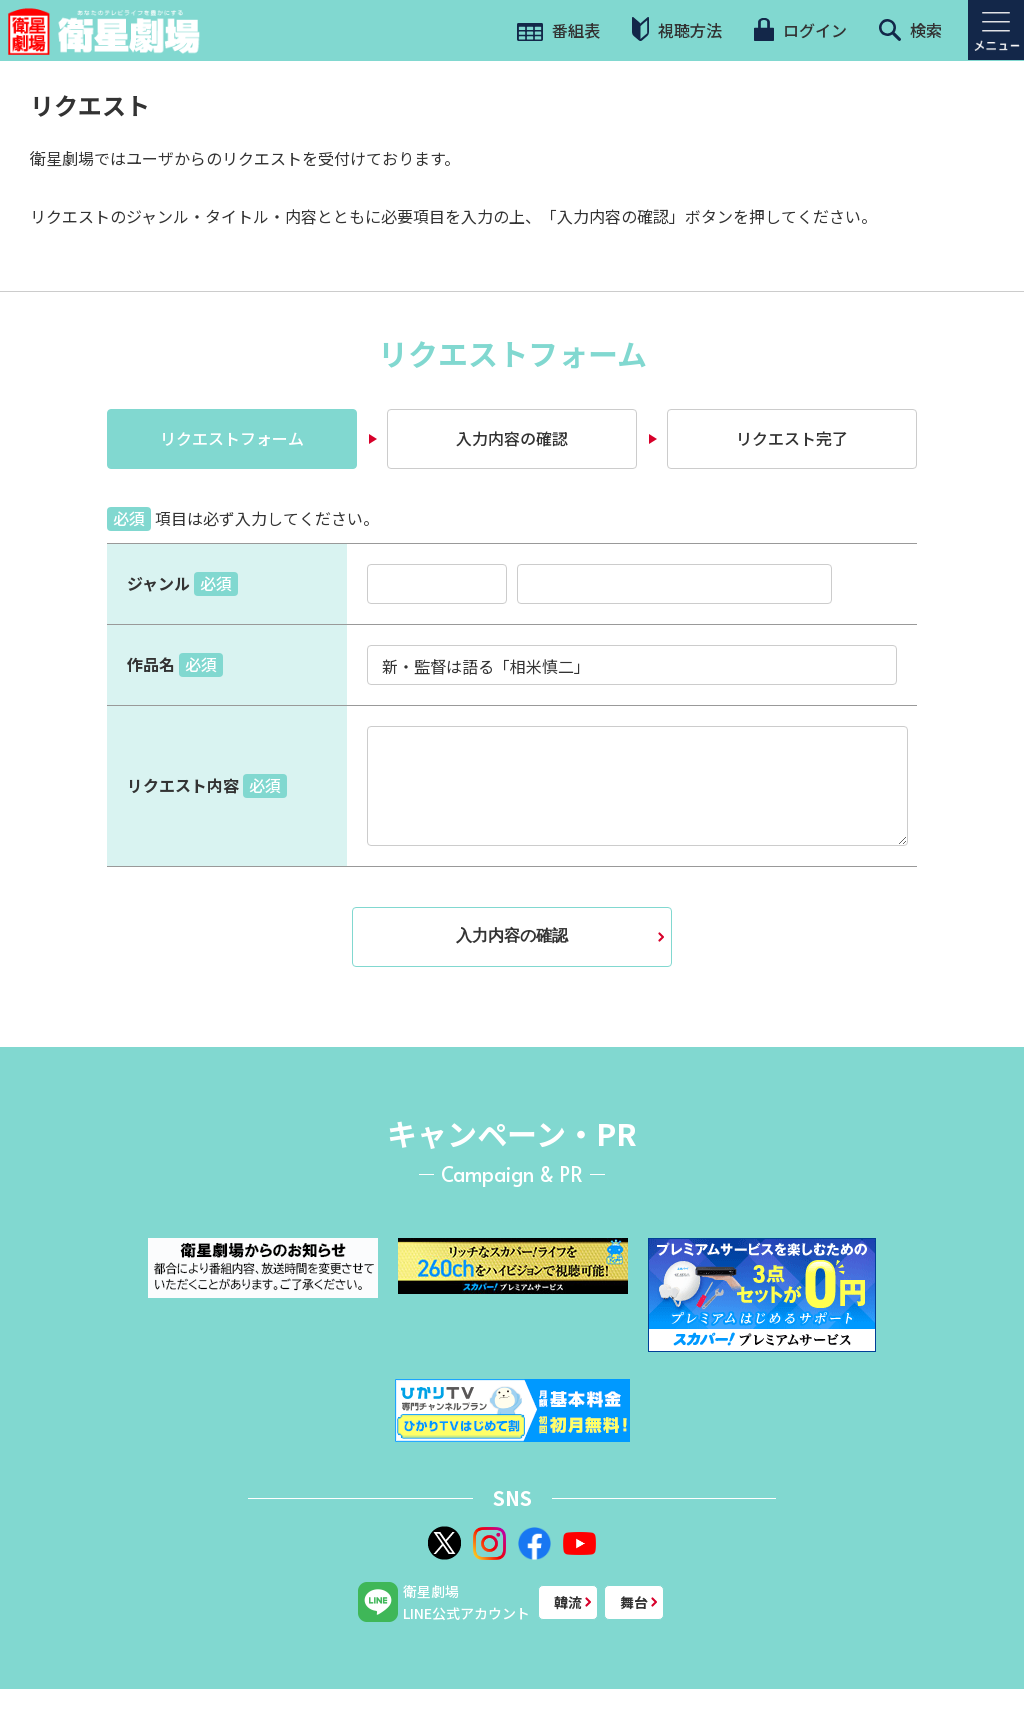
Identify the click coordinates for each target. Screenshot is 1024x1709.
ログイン (800, 30)
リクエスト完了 (792, 438)
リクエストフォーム (232, 438)
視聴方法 (677, 29)
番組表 (558, 30)
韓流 (568, 1602)
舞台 (634, 1602)
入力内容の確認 (512, 438)
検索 (910, 30)
